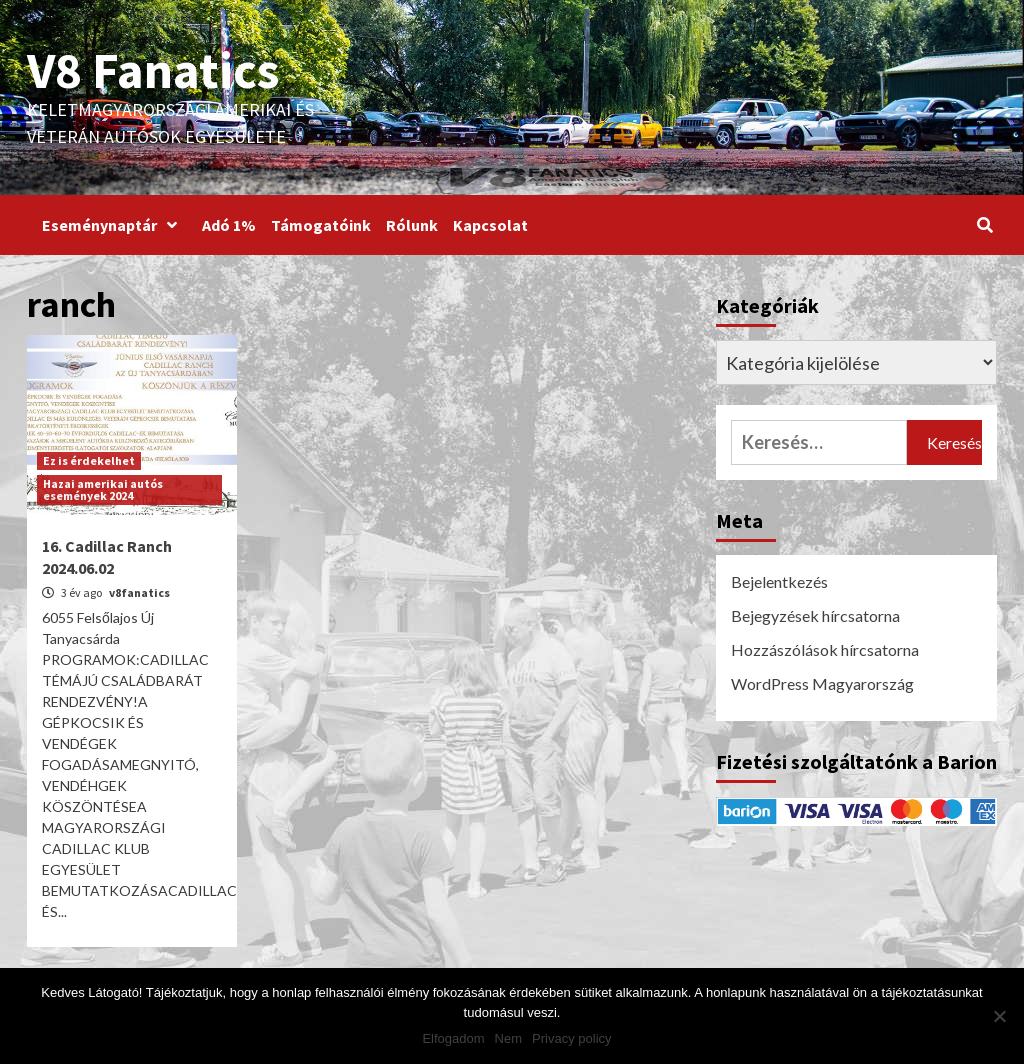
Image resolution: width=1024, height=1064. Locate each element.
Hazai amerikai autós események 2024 (103, 489)
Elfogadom (453, 1038)
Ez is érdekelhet (89, 460)
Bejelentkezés (779, 581)
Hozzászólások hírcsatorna (825, 649)
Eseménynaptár (114, 225)
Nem (508, 1038)
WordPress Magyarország (822, 683)
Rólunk (412, 225)
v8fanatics (139, 592)
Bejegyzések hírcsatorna (815, 615)
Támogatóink (321, 225)
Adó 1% (229, 225)
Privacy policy (571, 1038)
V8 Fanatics (153, 70)
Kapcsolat (490, 225)
